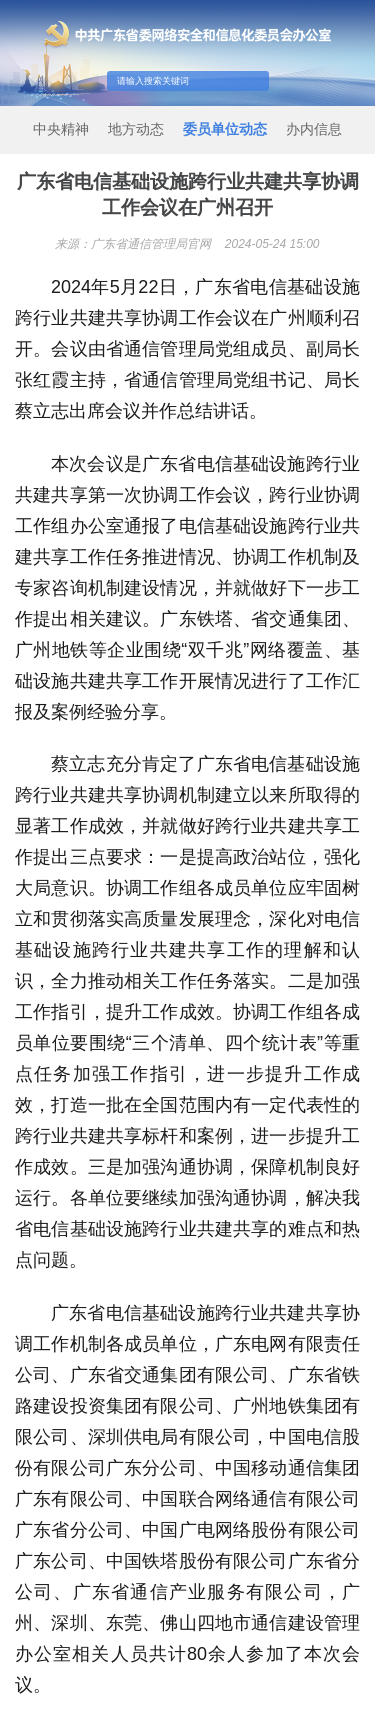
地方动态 (136, 129)
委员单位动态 (225, 129)
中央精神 (61, 129)
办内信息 (314, 129)
